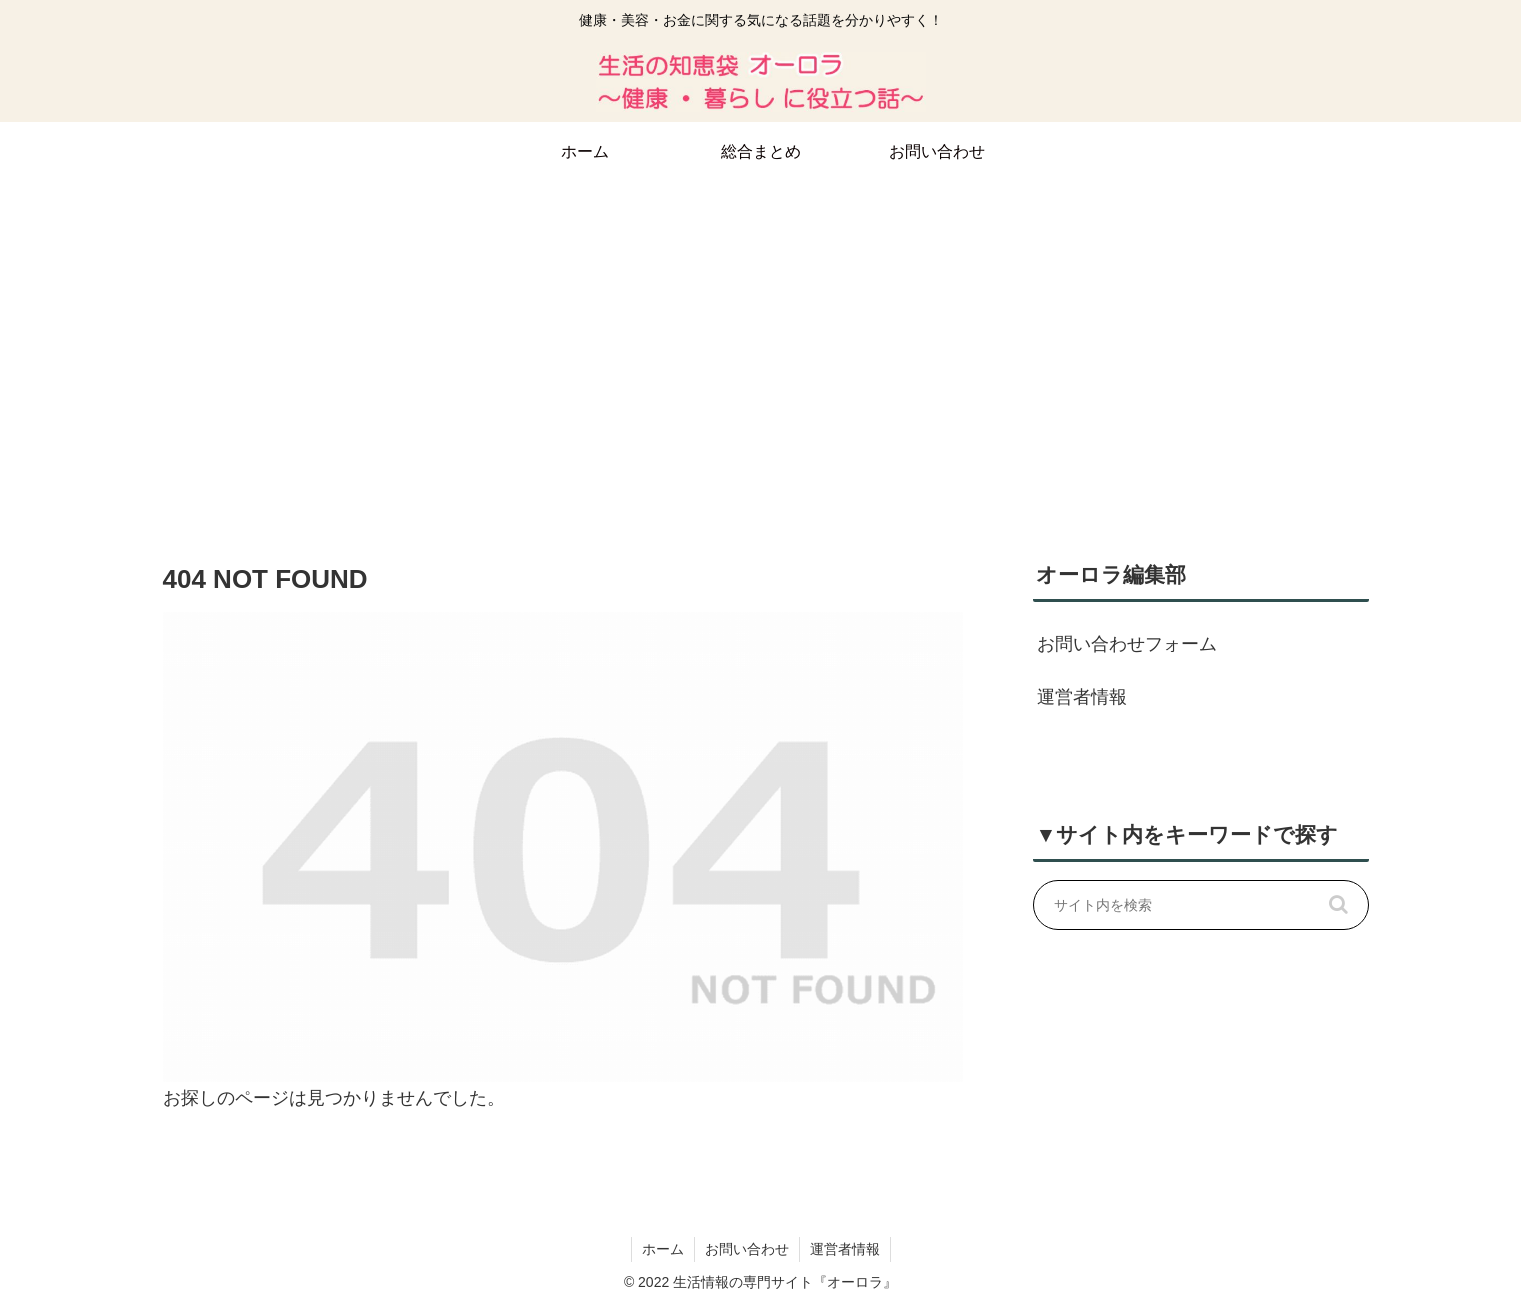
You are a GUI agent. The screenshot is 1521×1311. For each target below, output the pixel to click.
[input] (1201, 905)
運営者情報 (1082, 697)
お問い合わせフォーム (1127, 644)
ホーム (663, 1249)
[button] (1339, 905)
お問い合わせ (747, 1249)
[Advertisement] (761, 346)
